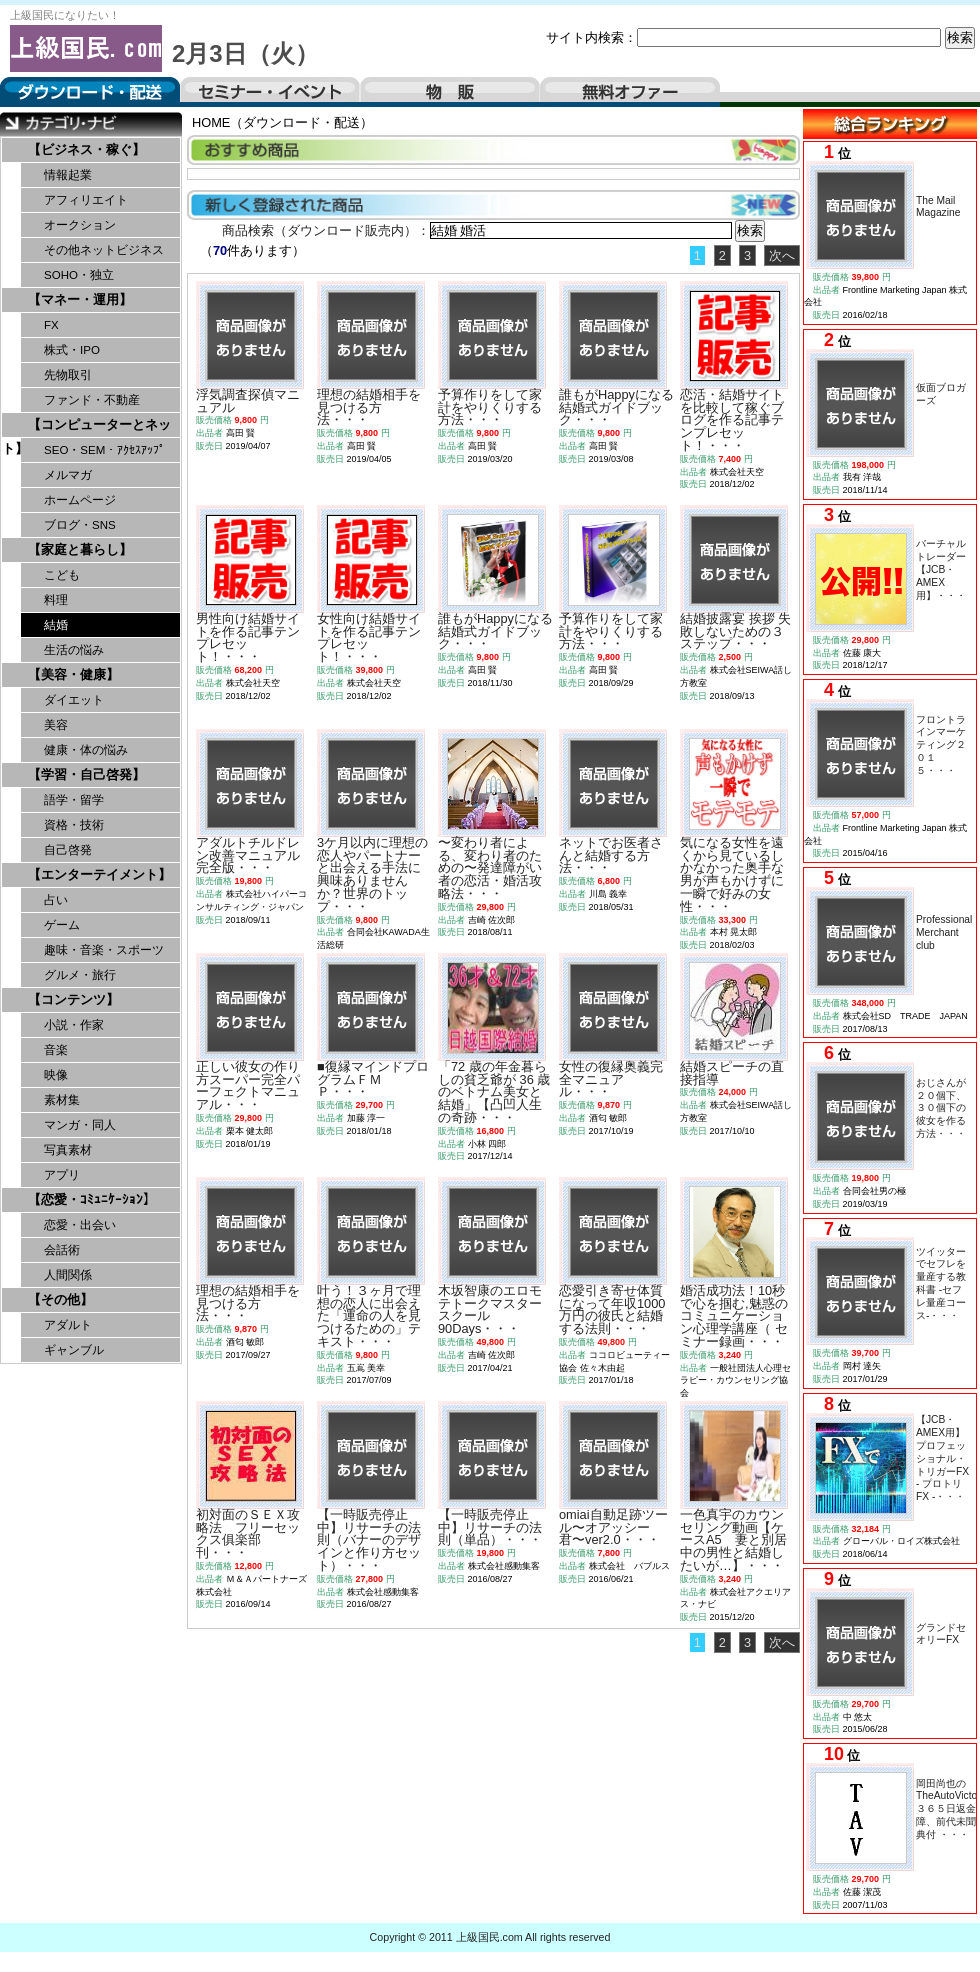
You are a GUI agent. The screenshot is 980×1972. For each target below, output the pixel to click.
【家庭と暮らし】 (80, 549)
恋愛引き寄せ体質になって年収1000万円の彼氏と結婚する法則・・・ (612, 1309)
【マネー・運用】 (80, 299)
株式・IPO (72, 350)
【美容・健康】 (73, 674)
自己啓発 (68, 850)
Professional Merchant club (944, 932)
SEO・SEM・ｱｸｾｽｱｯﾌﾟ (104, 450)
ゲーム (62, 925)
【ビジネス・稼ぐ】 (86, 149)
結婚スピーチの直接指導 (732, 1073)
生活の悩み (74, 650)
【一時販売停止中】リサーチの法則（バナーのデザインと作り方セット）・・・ (369, 1540)
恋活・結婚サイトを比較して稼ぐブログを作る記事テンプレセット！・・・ (732, 420)
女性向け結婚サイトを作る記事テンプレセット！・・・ (369, 637)
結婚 (56, 625)
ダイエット (74, 700)
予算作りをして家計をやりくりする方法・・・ (490, 407)
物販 (450, 92)
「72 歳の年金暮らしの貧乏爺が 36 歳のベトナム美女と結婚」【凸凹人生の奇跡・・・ (494, 1092)
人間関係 (68, 1275)
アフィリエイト (86, 200)
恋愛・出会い (80, 1225)
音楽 (56, 1050)
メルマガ (68, 475)
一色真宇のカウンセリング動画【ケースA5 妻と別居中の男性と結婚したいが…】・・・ (733, 1540)
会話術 (62, 1250)
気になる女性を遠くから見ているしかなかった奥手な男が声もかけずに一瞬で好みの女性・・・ (732, 874)
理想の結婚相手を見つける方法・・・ (369, 407)
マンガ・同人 (80, 1125)
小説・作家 (74, 1025)
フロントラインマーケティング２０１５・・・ (941, 745)
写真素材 (68, 1150)
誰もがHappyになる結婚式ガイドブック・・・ (616, 407)
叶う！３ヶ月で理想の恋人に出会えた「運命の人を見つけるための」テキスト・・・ (369, 1316)
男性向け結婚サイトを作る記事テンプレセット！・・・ (248, 637)
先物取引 (68, 375)
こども (62, 575)
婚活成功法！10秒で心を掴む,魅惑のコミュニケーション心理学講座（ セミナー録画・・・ (734, 1316)
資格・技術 (74, 825)
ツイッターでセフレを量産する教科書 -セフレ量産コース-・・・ (941, 1283)
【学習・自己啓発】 (86, 774)
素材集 (62, 1100)
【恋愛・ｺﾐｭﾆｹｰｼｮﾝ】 (92, 1199)
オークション (80, 225)
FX (51, 325)
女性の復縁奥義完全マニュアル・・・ (611, 1079)
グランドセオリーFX (941, 1634)
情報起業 (68, 175)
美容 (56, 725)
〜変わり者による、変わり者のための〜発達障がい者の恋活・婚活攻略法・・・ (490, 868)
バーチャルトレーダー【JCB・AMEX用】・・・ (941, 569)
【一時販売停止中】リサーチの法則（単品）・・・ (490, 1527)
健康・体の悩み (86, 750)
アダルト (68, 1325)
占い (56, 900)
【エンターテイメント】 (99, 874)
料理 (56, 600)
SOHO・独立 (79, 275)
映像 (56, 1075)
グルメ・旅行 (80, 975)
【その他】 (60, 1299)
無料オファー (630, 92)
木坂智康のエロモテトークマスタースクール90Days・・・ (490, 1309)
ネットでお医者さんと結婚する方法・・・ (611, 855)
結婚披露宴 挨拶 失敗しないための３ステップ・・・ (735, 631)
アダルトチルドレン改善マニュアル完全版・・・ (248, 855)
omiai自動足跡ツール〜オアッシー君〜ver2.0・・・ (613, 1527)
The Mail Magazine (938, 207)
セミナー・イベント (270, 92)
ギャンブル (74, 1350)
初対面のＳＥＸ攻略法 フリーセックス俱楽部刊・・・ (248, 1533)
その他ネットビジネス (104, 250)
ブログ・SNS (80, 525)
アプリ (62, 1175)
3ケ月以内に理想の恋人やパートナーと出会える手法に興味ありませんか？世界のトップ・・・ (372, 874)
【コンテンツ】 (73, 999)
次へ (782, 255)
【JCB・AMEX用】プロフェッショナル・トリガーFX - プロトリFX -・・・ (942, 1458)
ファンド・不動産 (92, 400)
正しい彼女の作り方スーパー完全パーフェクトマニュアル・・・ (248, 1085)
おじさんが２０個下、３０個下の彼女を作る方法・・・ (941, 1108)
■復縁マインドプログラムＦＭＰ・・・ (373, 1079)
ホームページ (80, 500)
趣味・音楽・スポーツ (104, 950)
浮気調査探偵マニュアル (248, 401)
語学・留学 (74, 800)
